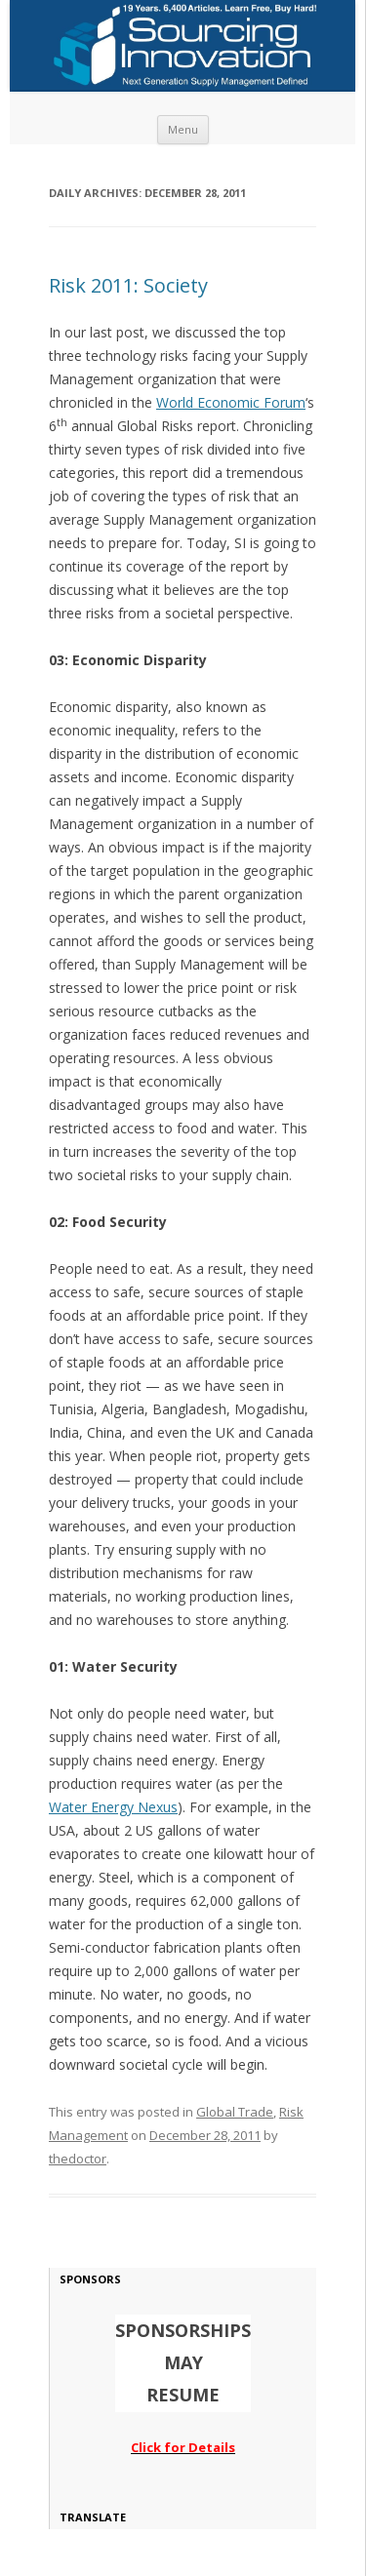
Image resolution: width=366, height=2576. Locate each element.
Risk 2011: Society (128, 285)
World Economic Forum (230, 402)
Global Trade (234, 2111)
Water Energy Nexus (113, 1807)
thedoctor (77, 2158)
